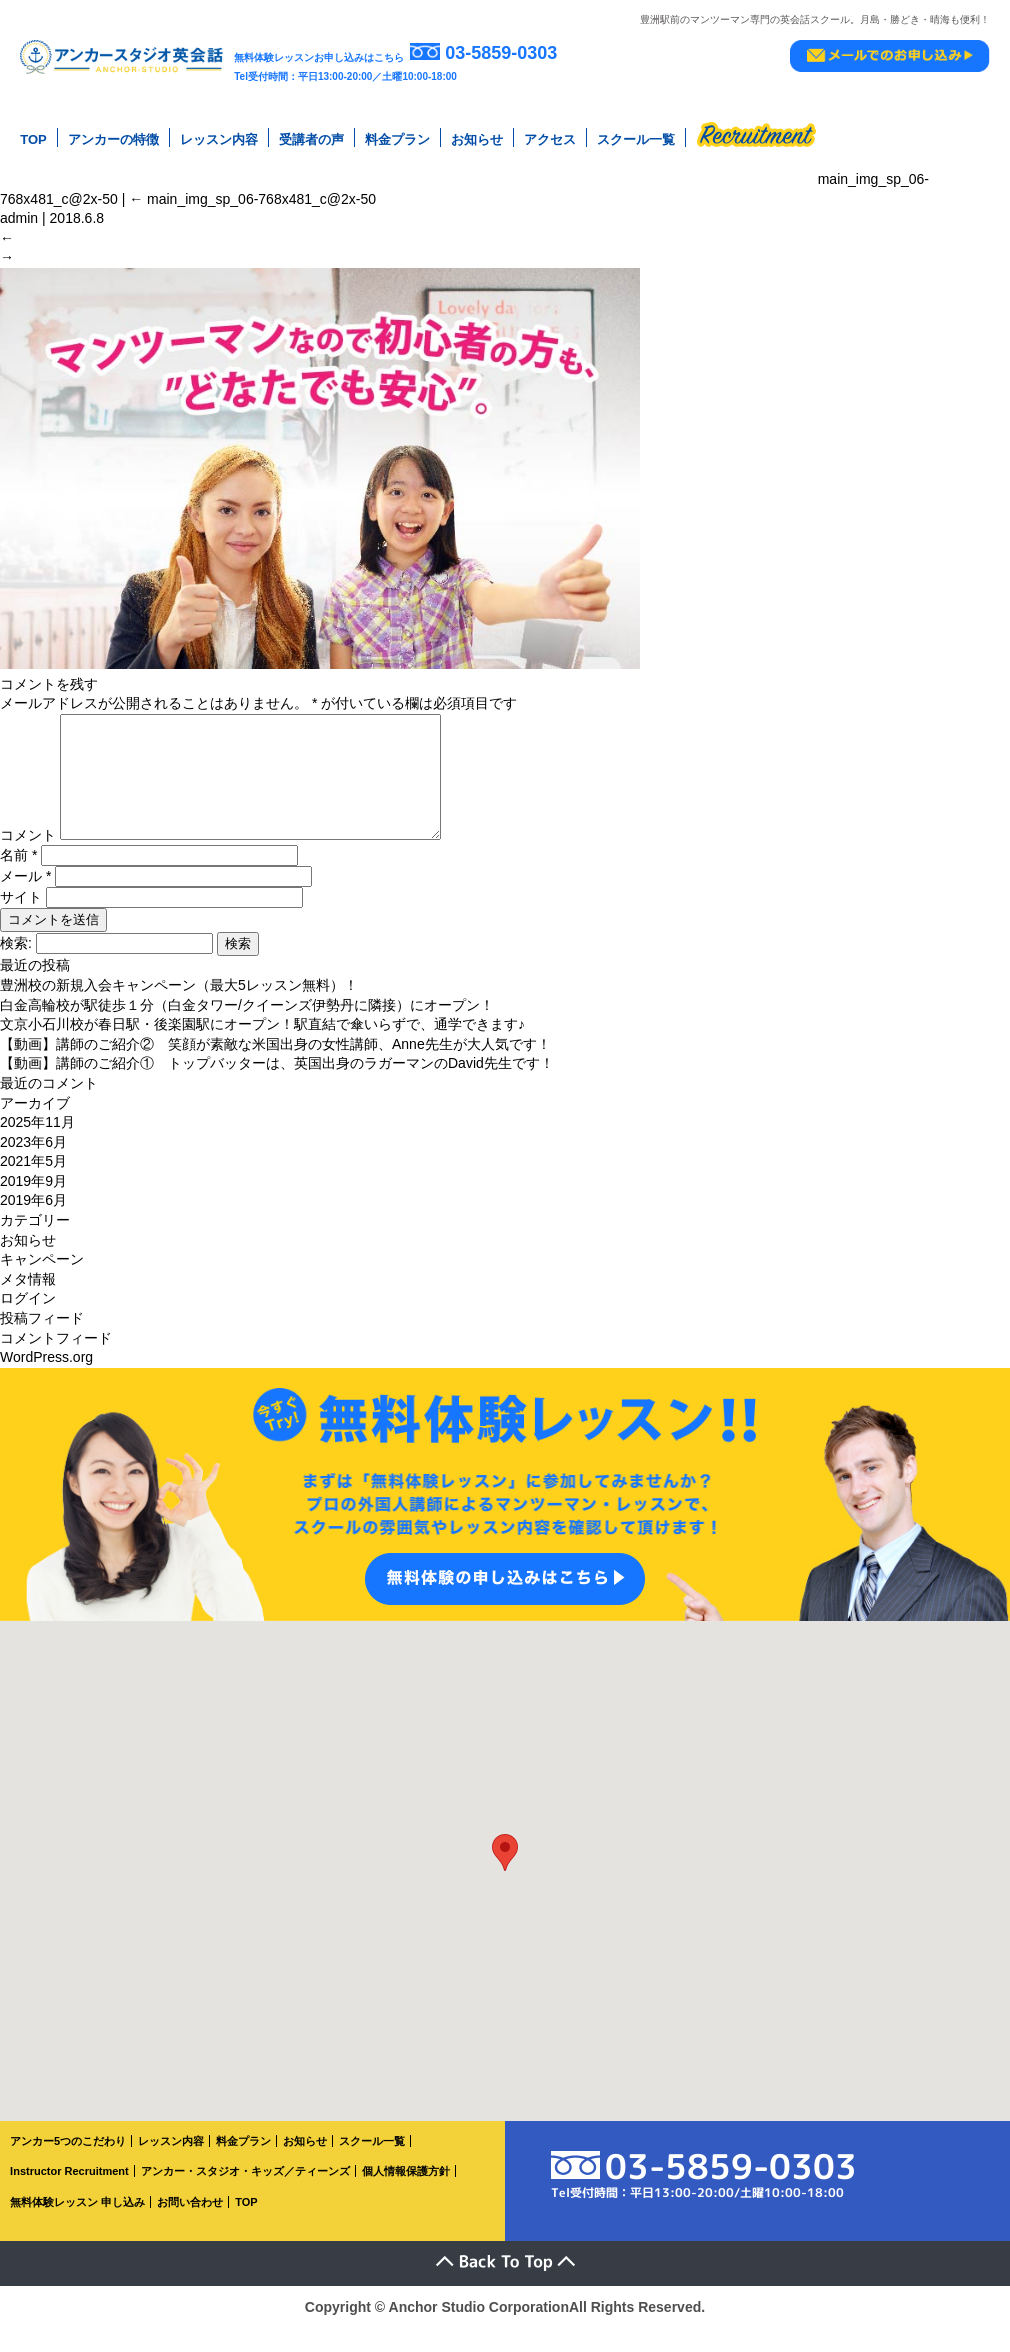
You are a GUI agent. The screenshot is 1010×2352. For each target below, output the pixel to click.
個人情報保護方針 (406, 2195)
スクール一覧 (636, 139)
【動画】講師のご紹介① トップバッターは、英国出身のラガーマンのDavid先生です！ (277, 1087)
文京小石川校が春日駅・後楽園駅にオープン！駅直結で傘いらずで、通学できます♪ (262, 1048)
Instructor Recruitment (69, 2195)
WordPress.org (46, 1381)
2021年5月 (33, 1185)
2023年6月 (33, 1166)
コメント (28, 859)
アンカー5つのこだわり (68, 2165)
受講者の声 (311, 139)
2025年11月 (37, 1146)
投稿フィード (42, 1342)
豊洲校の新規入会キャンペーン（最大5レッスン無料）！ (179, 1009)
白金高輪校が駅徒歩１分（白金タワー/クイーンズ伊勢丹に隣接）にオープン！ (247, 1029)
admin (19, 218)
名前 (18, 879)
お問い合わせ (190, 2226)
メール (25, 900)
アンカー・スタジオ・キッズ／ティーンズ (245, 2195)
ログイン (28, 1322)
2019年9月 (33, 1205)
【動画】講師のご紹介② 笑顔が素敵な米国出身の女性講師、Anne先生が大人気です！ (275, 1068)
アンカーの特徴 (113, 139)
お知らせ (477, 139)
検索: (16, 967)
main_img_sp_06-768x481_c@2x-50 (252, 199)
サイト (21, 921)
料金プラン (397, 139)
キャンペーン (42, 1283)
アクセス (550, 139)
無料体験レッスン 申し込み (77, 2226)
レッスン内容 (219, 139)
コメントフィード (56, 1362)
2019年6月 (33, 1224)
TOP (33, 139)
